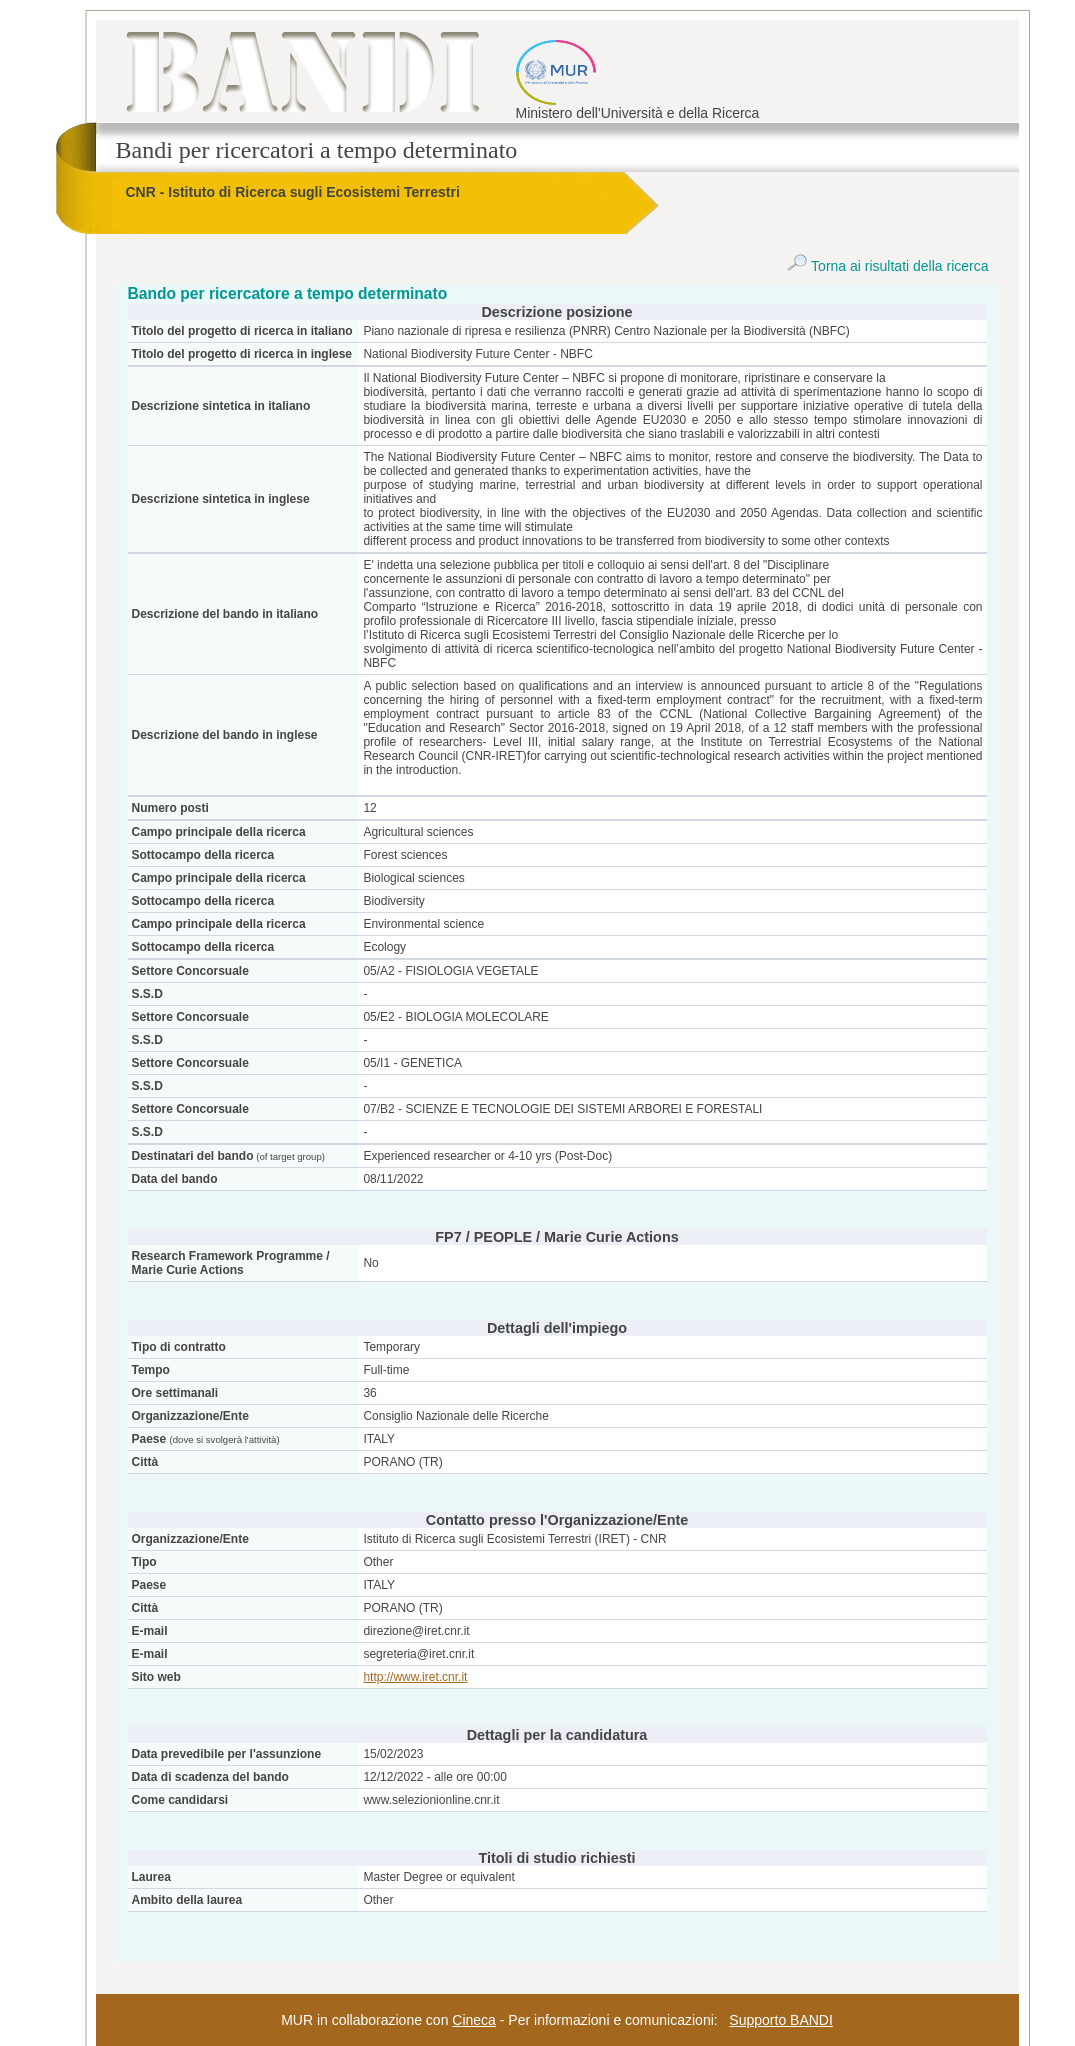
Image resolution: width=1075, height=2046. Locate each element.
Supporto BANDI (781, 2020)
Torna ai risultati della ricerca (887, 266)
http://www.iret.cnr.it (415, 1677)
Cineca (474, 2020)
